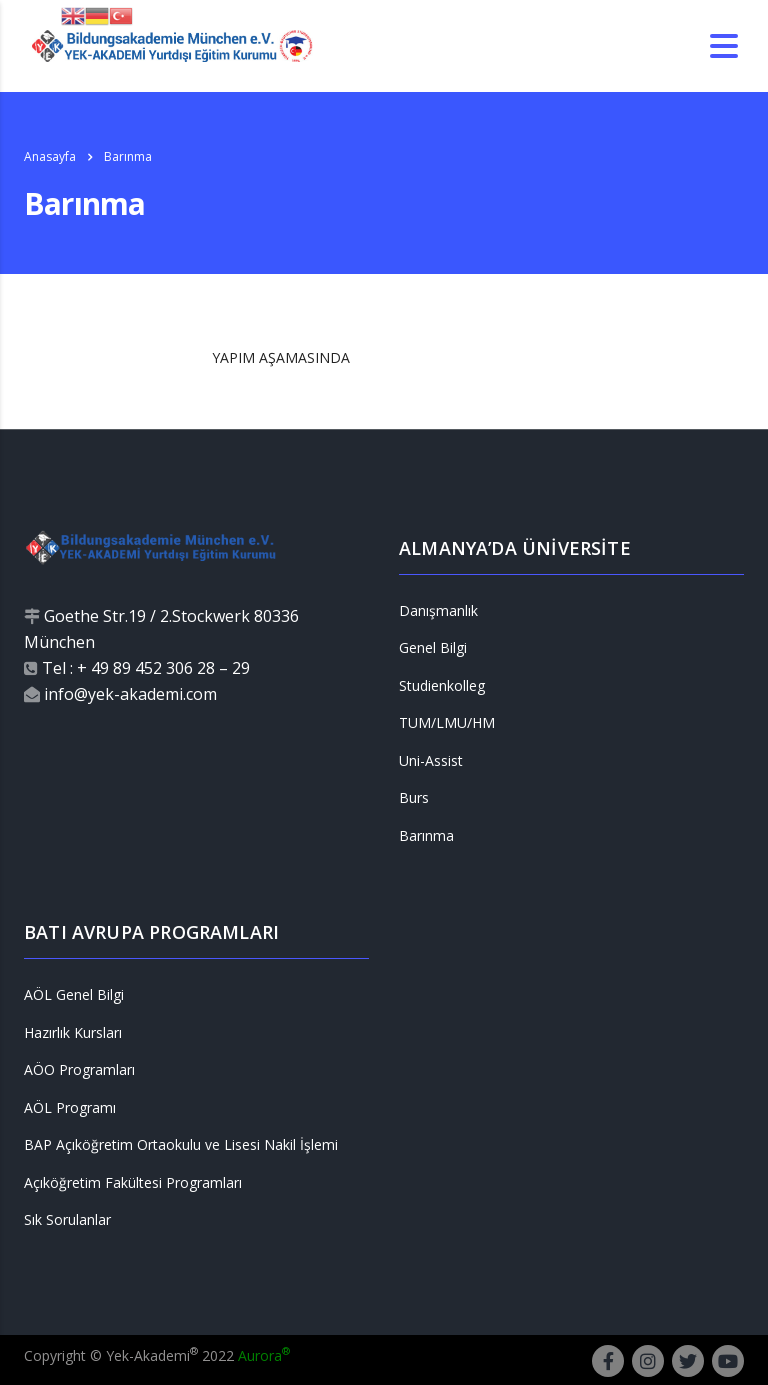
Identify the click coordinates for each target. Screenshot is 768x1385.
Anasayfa (50, 156)
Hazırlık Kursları (73, 1033)
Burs (414, 798)
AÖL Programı (70, 1108)
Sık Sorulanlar (67, 1220)
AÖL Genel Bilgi (74, 995)
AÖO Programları (79, 1070)
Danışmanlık (438, 611)
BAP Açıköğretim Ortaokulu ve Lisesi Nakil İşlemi (181, 1145)
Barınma (426, 836)
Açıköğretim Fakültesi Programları (133, 1183)
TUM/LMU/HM (447, 723)
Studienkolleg (442, 686)
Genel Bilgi (433, 648)
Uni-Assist (431, 761)
